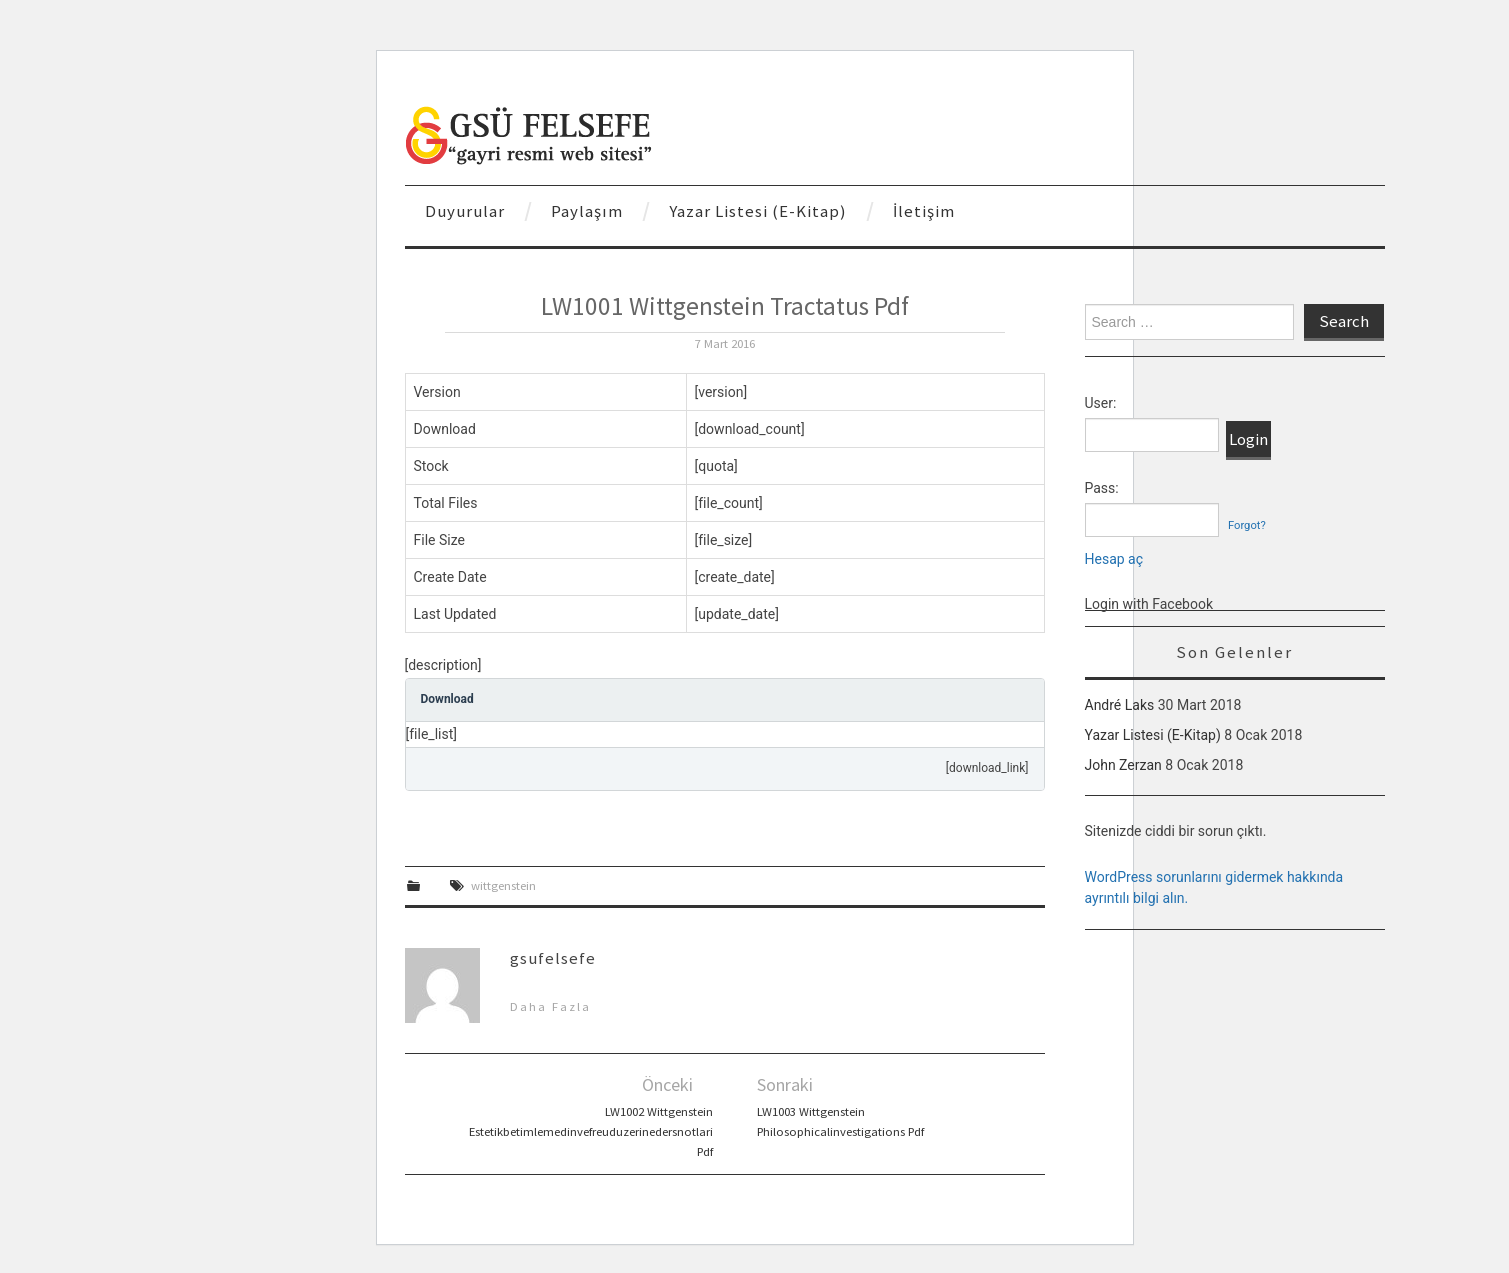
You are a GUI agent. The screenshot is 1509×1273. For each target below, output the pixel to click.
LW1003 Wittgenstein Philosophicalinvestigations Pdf (840, 1121)
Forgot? (1247, 525)
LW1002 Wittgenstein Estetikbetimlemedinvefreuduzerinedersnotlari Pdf (591, 1131)
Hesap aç (1114, 559)
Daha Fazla (550, 1006)
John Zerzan (1123, 765)
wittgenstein (503, 885)
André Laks (1120, 705)
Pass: (1102, 488)
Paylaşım (587, 211)
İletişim (924, 211)
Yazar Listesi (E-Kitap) (758, 211)
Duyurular (465, 211)
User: (1101, 403)
